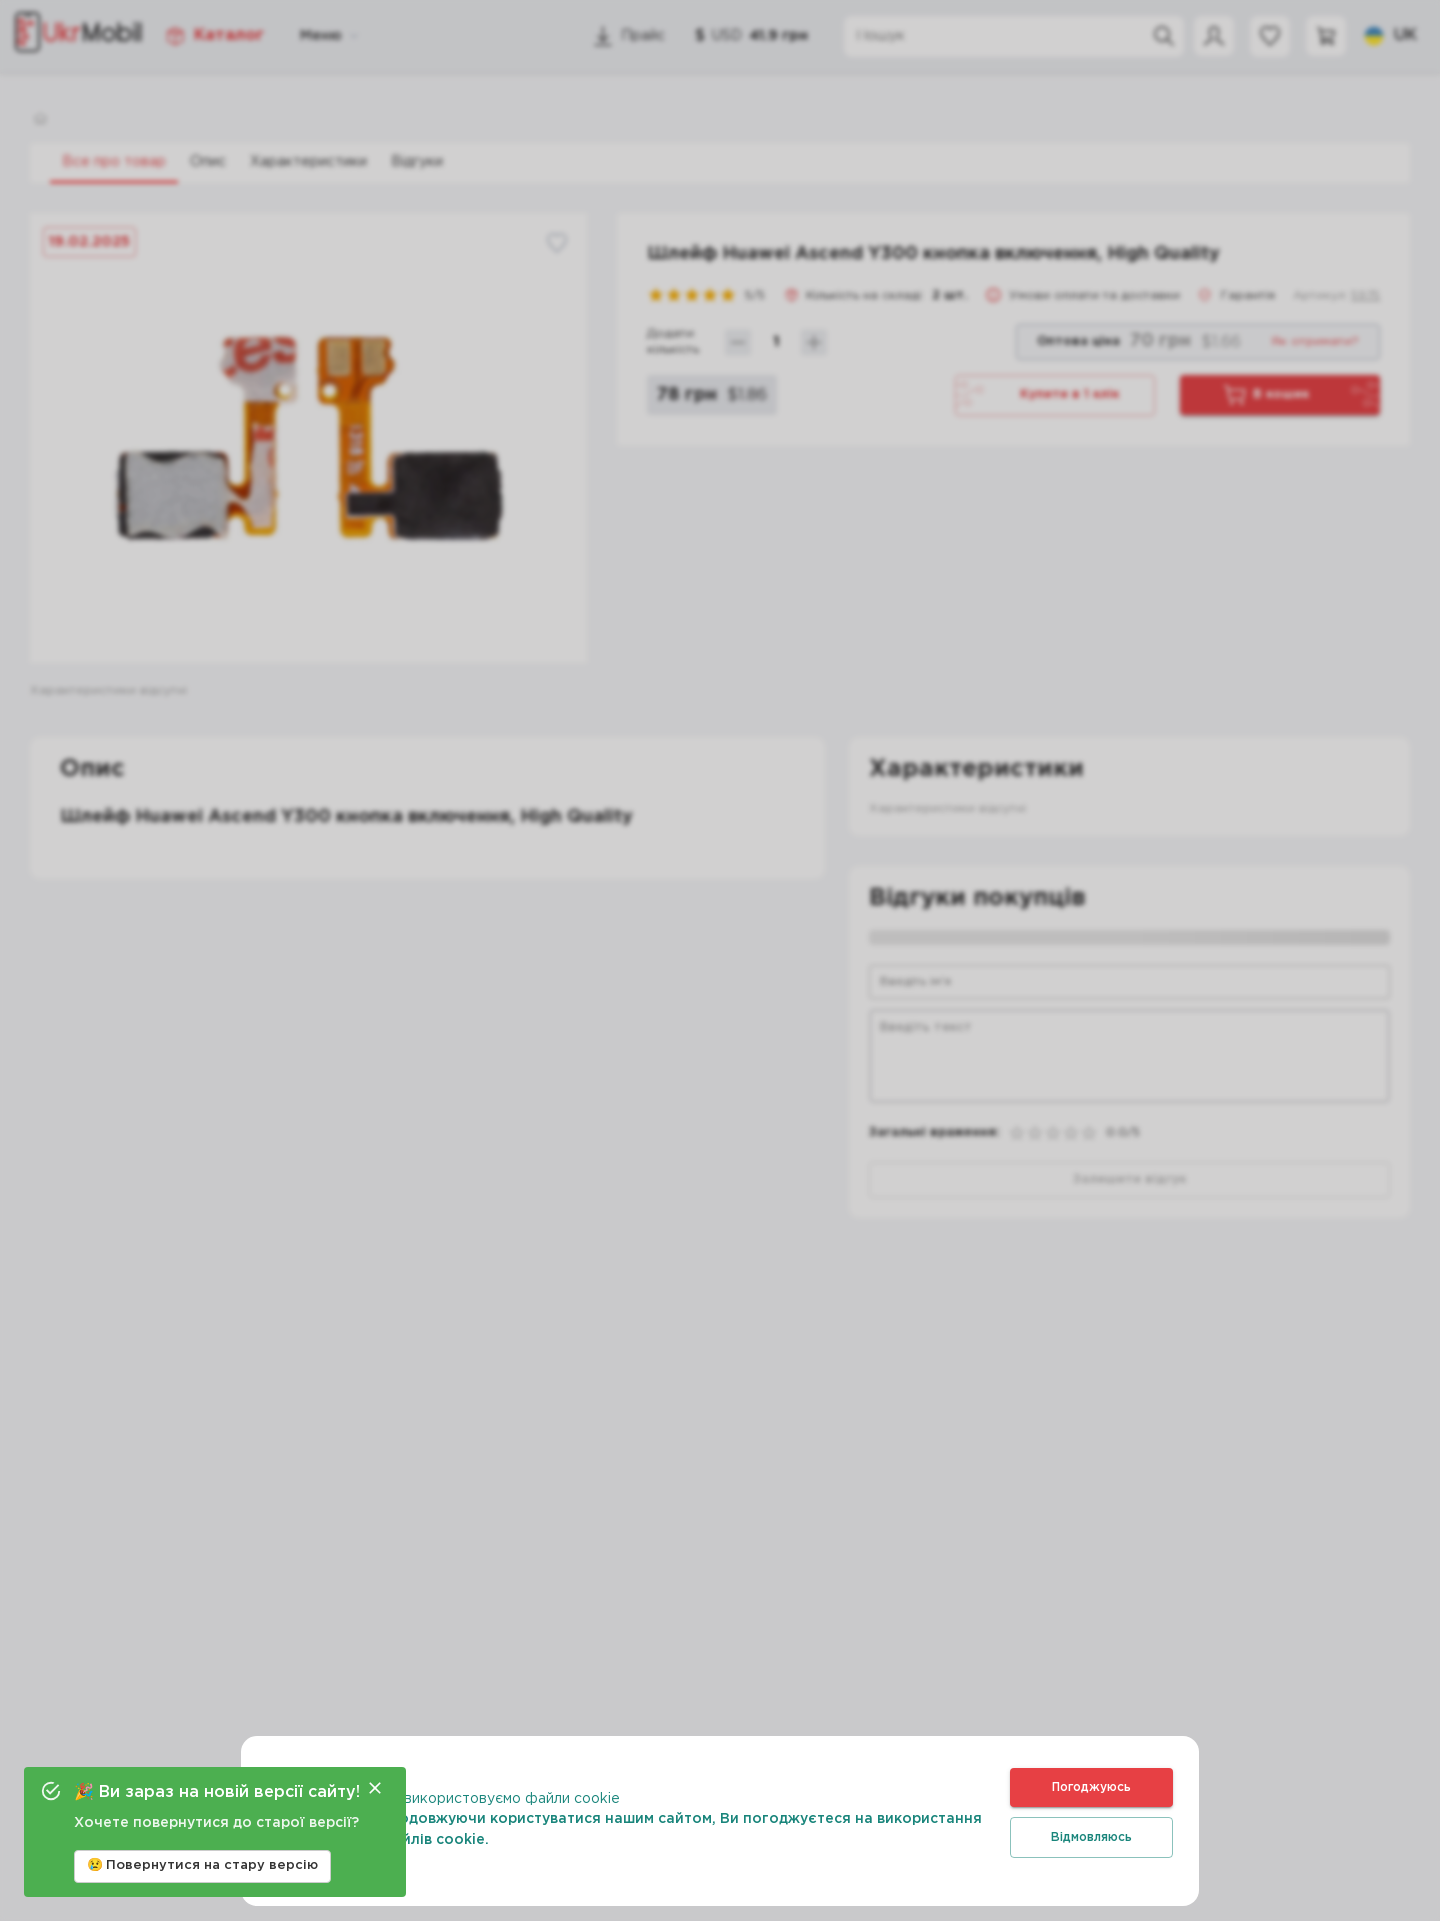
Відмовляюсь (1091, 1837)
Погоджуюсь (1091, 1787)
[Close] (375, 1788)
